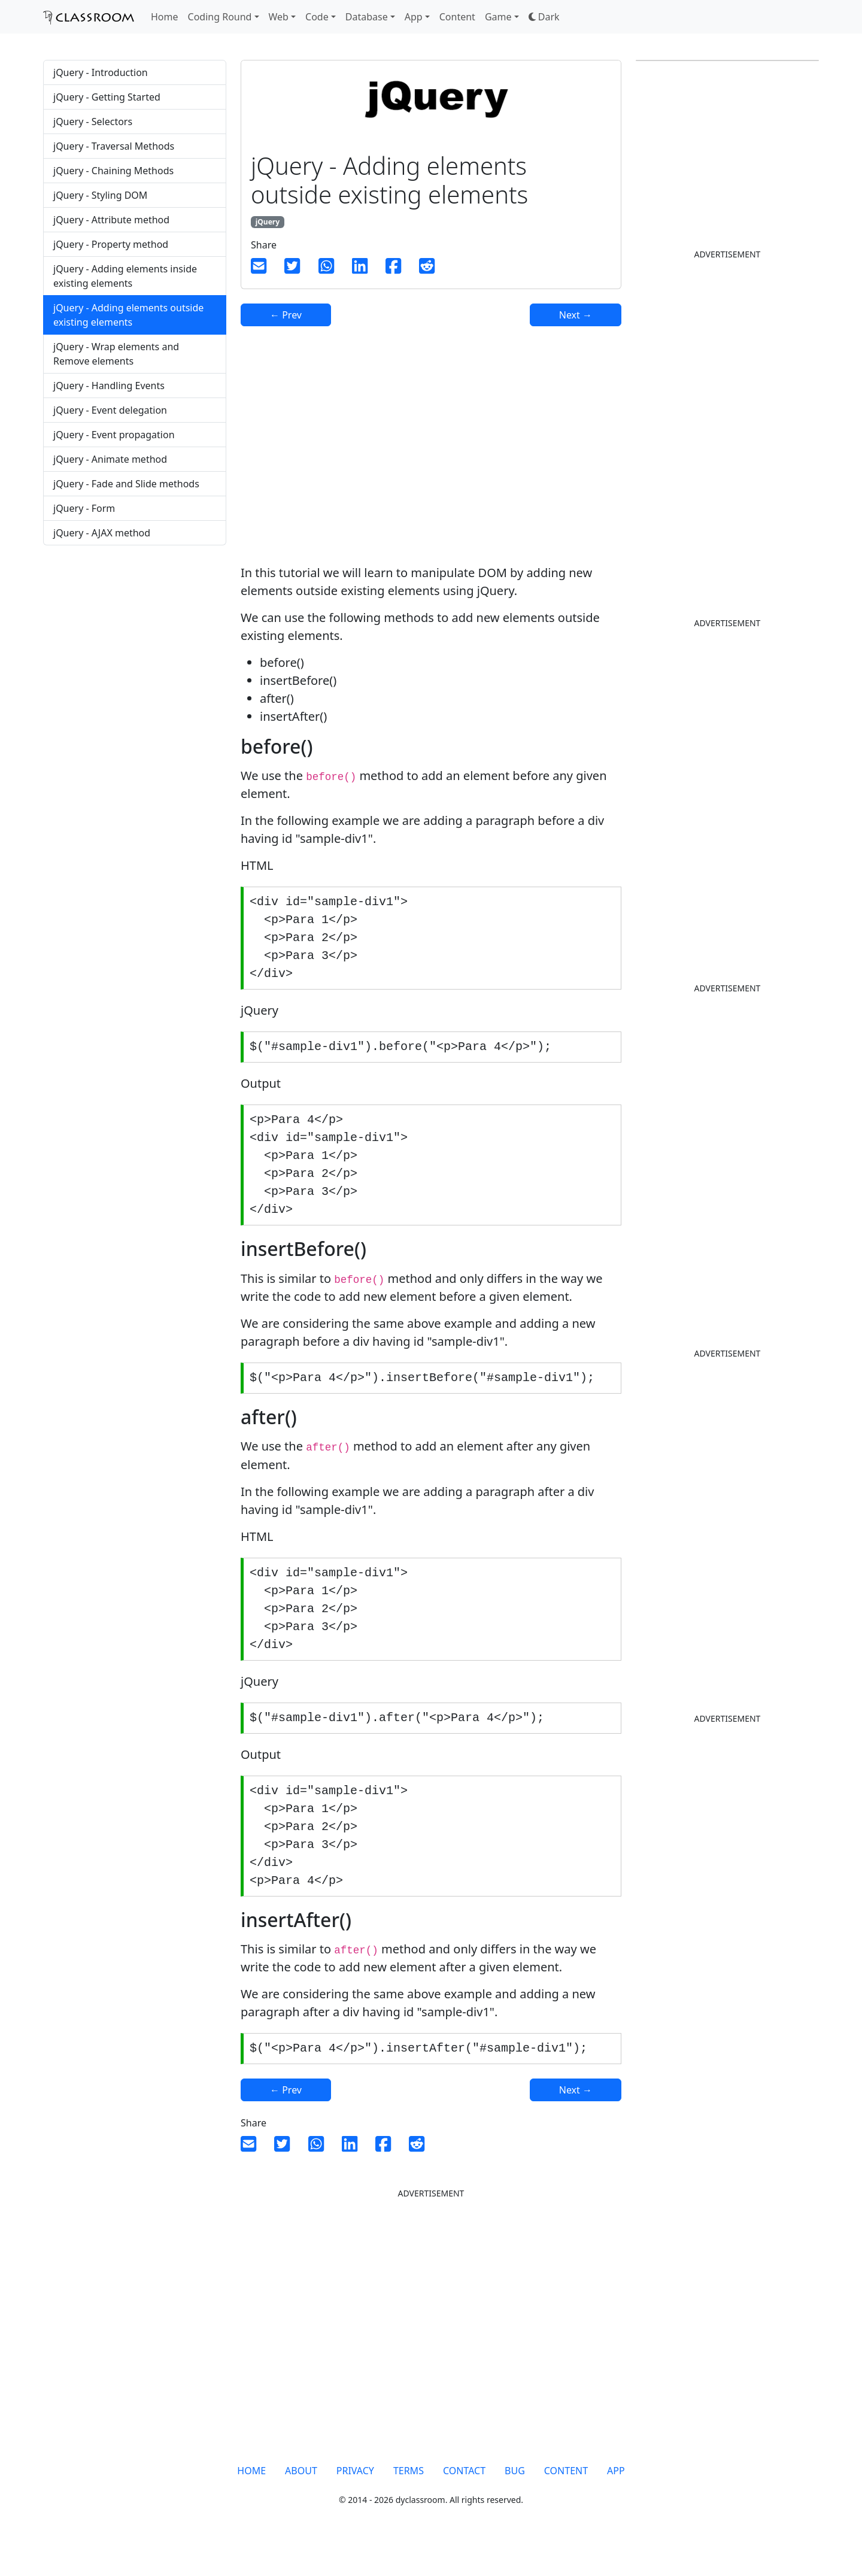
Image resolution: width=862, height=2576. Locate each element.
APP (616, 2501)
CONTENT (566, 2501)
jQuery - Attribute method (111, 219)
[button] (544, 17)
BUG (515, 2501)
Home (164, 16)
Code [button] (317, 16)
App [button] (414, 16)
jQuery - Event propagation (114, 434)
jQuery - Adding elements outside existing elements (128, 315)
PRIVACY (355, 2501)
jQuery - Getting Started (106, 97)
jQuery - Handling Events (109, 385)
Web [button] (279, 16)
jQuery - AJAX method (101, 532)
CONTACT (464, 2501)
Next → (575, 314)
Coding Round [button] (220, 16)
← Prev (286, 314)
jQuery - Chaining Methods (113, 170)
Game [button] (498, 16)
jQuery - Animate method (110, 459)
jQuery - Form (84, 508)
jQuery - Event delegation (110, 410)
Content (457, 16)
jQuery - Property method (110, 244)
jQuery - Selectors (92, 121)
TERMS (408, 2501)
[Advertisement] (134, 649)
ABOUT (301, 2501)
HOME (251, 2501)
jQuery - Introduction (100, 72)
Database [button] (366, 16)
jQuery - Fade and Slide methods (126, 483)
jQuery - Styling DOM (100, 195)
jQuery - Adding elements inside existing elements (125, 276)
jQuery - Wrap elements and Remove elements (116, 354)
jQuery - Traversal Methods (113, 146)
